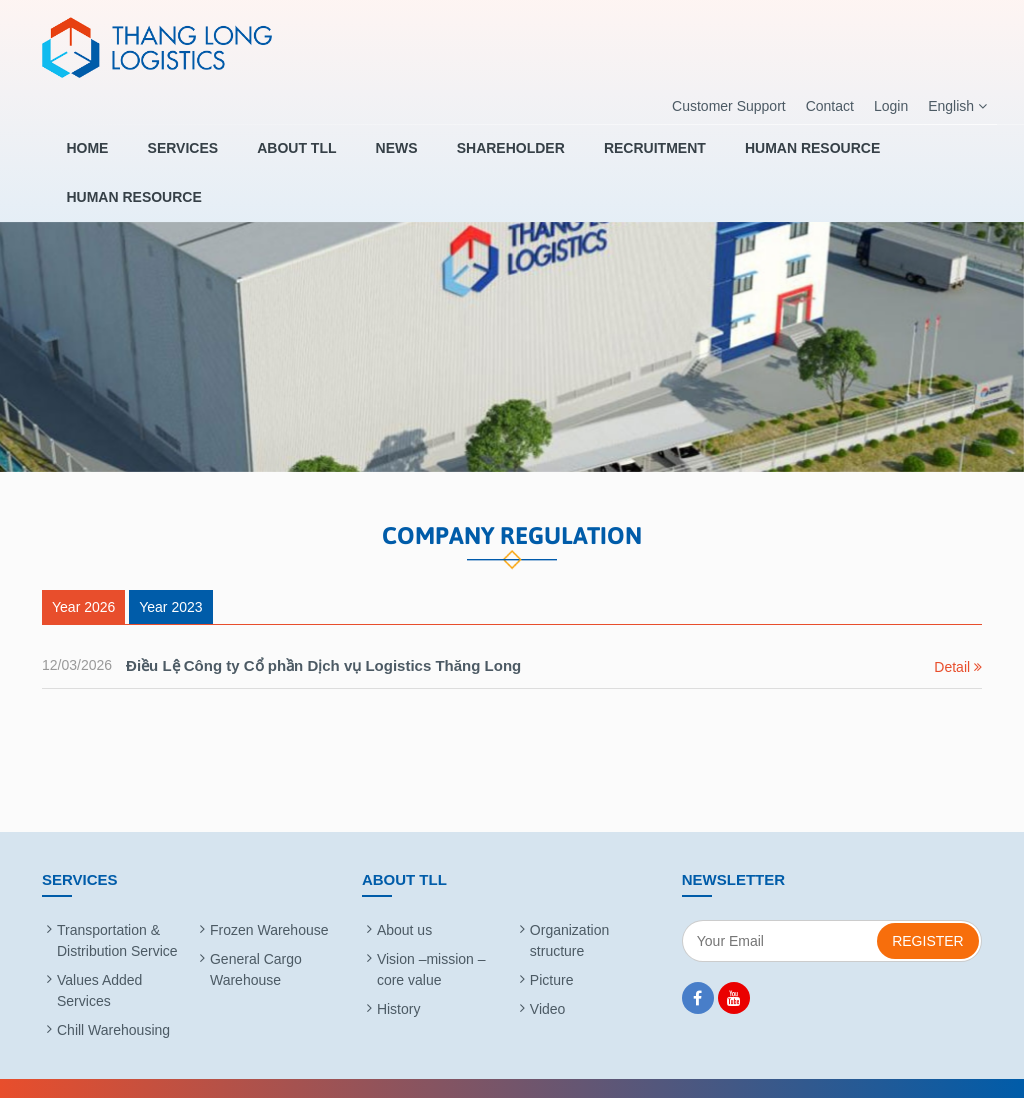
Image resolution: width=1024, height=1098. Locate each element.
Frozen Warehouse (269, 898)
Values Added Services (99, 958)
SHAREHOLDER (472, 157)
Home (93, 157)
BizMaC (726, 1071)
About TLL (280, 157)
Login (891, 106)
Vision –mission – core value (431, 937)
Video (548, 977)
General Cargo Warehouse (256, 937)
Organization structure (569, 908)
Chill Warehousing (113, 998)
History (399, 977)
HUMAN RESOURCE (751, 157)
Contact (830, 106)
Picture (552, 948)
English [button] (957, 106)
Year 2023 (170, 575)
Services (177, 157)
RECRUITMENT (605, 157)
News (369, 157)
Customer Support (729, 106)
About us (404, 898)
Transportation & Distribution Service (117, 908)
